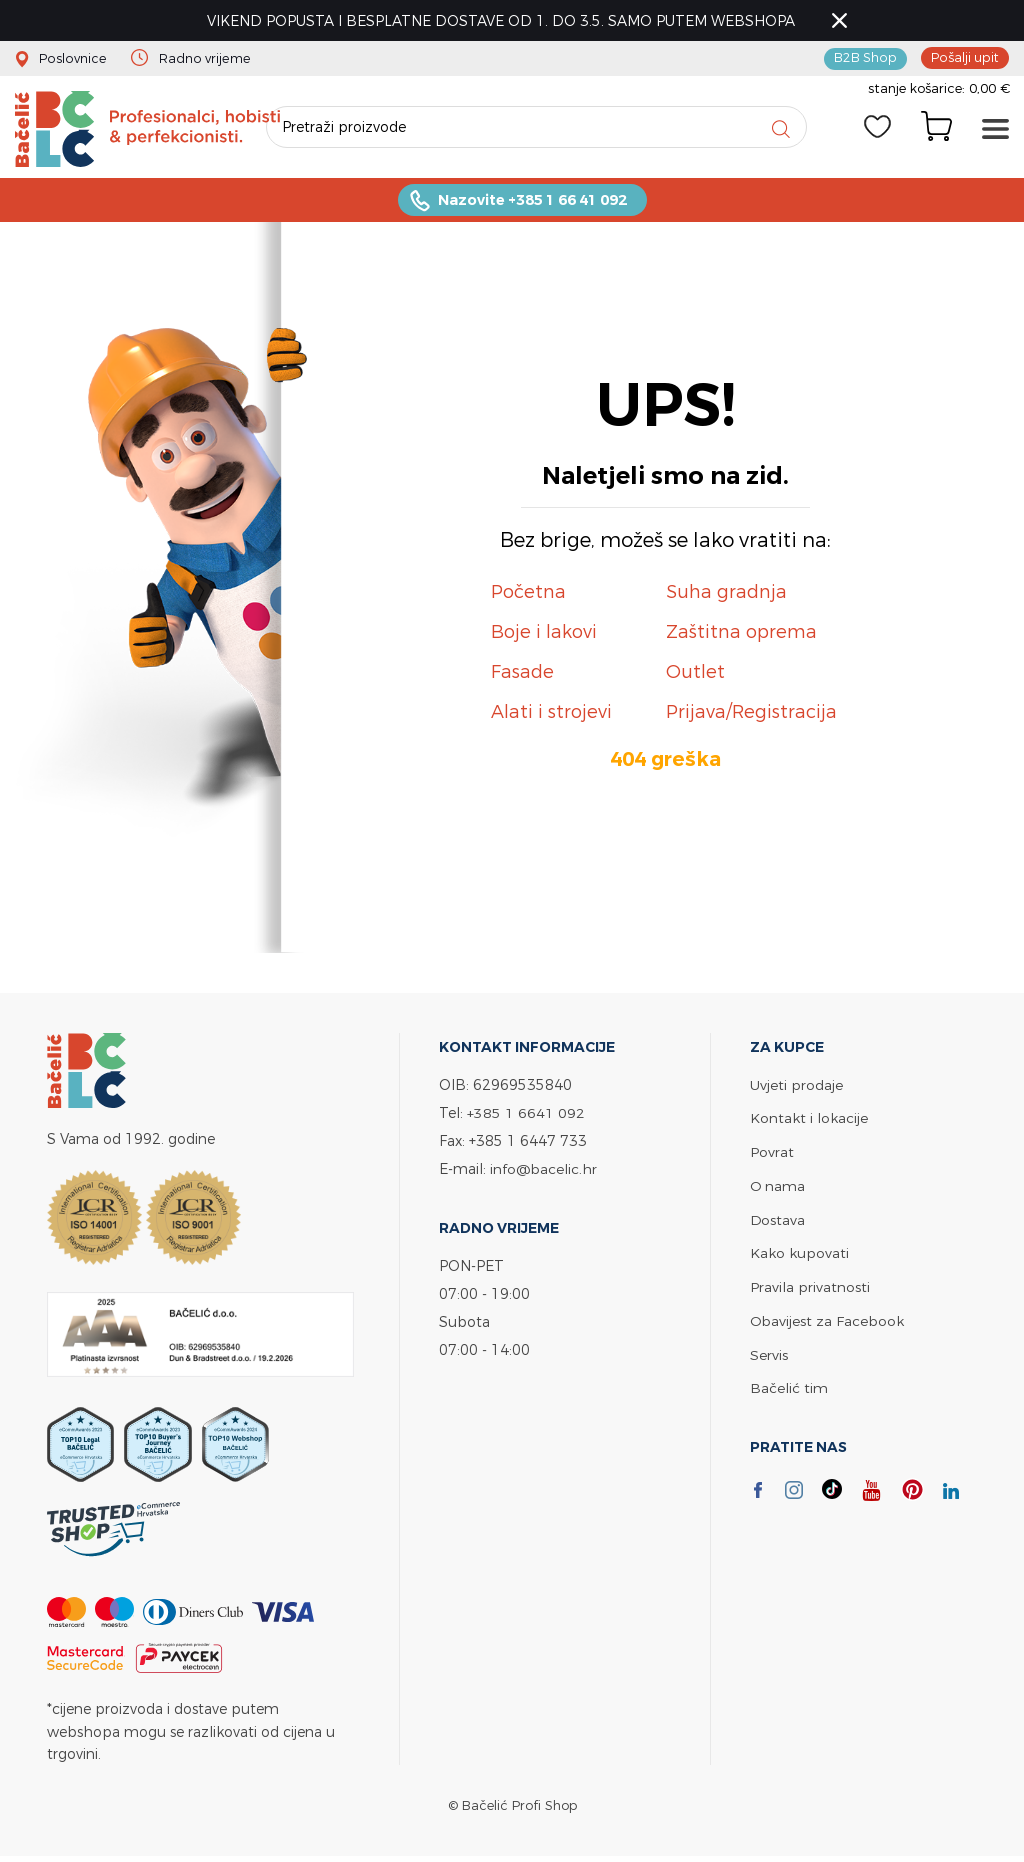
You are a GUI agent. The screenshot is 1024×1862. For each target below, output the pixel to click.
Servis (769, 1351)
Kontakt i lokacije (809, 1120)
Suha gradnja (726, 594)
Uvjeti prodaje (796, 1087)
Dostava (778, 1219)
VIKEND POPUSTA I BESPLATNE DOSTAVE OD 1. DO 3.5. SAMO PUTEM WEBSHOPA (503, 20)
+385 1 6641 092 (526, 1115)
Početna (528, 594)
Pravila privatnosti (810, 1285)
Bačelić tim (789, 1384)
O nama (778, 1186)
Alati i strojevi (551, 714)
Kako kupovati (799, 1252)
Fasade (522, 674)
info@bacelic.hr (544, 1171)
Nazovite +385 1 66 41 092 (532, 202)
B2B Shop (866, 58)
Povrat (772, 1153)
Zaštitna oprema (741, 634)
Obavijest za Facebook (827, 1318)
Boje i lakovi (544, 634)
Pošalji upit (965, 58)
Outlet (695, 674)
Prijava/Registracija (751, 714)
